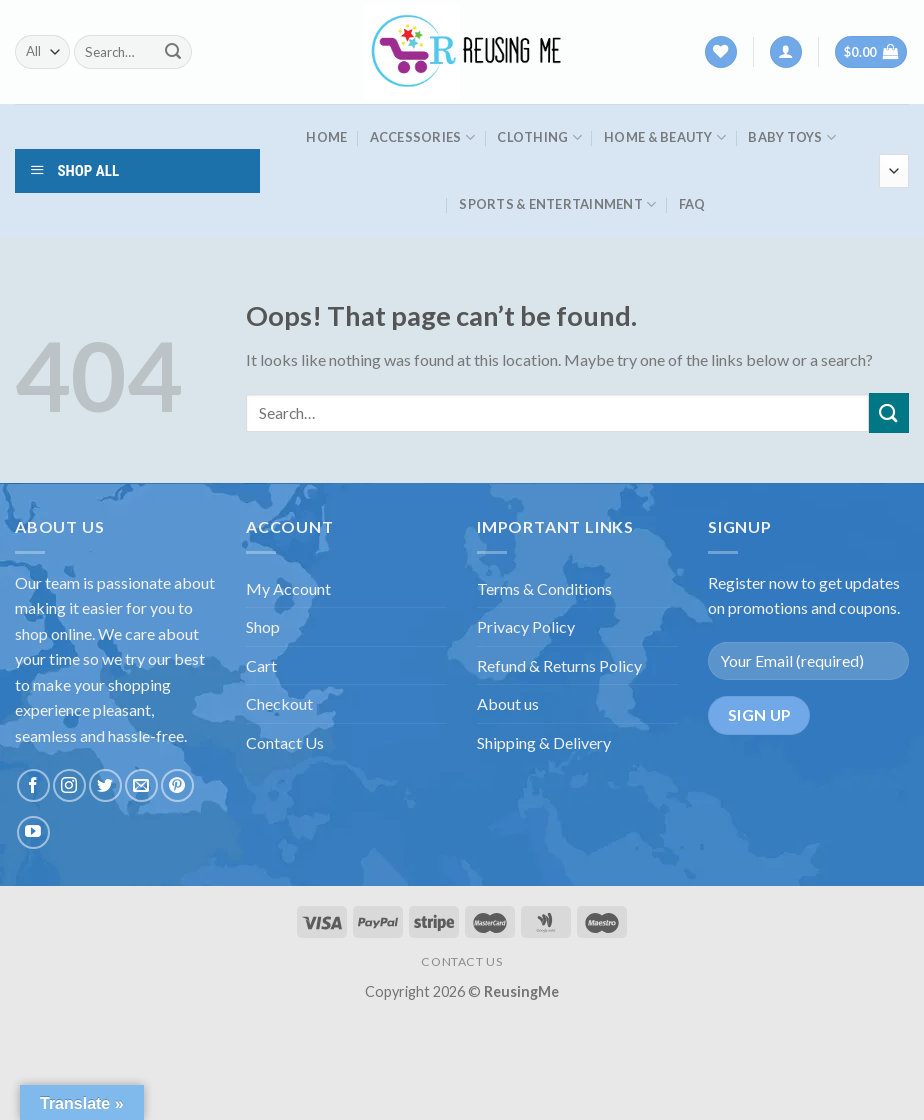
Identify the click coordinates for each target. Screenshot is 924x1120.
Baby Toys (792, 137)
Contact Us (285, 742)
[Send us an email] (141, 785)
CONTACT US (461, 961)
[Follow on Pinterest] (177, 785)
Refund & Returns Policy (559, 665)
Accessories (422, 137)
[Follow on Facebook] (33, 785)
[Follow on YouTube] (33, 832)
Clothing (539, 137)
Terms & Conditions (544, 588)
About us (508, 703)
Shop (263, 626)
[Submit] (173, 52)
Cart (261, 665)
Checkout (279, 703)
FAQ (692, 204)
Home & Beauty (665, 137)
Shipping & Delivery (544, 742)
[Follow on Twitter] (105, 785)
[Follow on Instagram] (69, 785)
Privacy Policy (526, 626)
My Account (288, 588)
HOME (326, 137)
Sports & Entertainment (557, 204)
